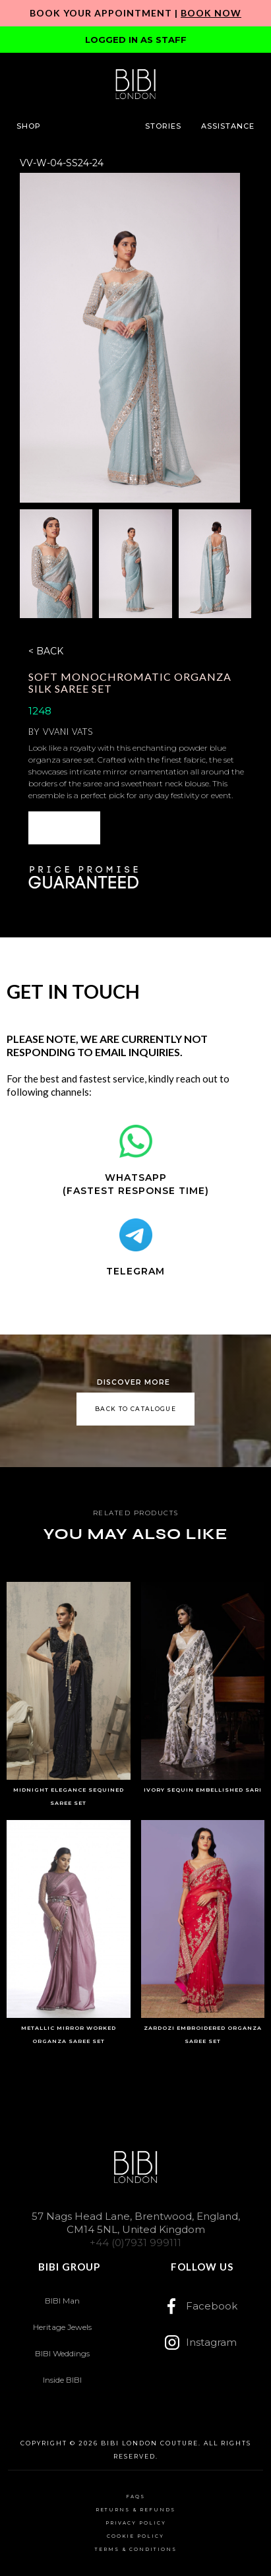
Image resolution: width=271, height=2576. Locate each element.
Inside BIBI (62, 2380)
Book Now (211, 12)
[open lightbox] (130, 338)
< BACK (45, 651)
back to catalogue (135, 1408)
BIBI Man (62, 2301)
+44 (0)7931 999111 (135, 2242)
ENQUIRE (64, 827)
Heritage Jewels (62, 2327)
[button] (29, 126)
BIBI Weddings (62, 2353)
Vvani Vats (68, 731)
